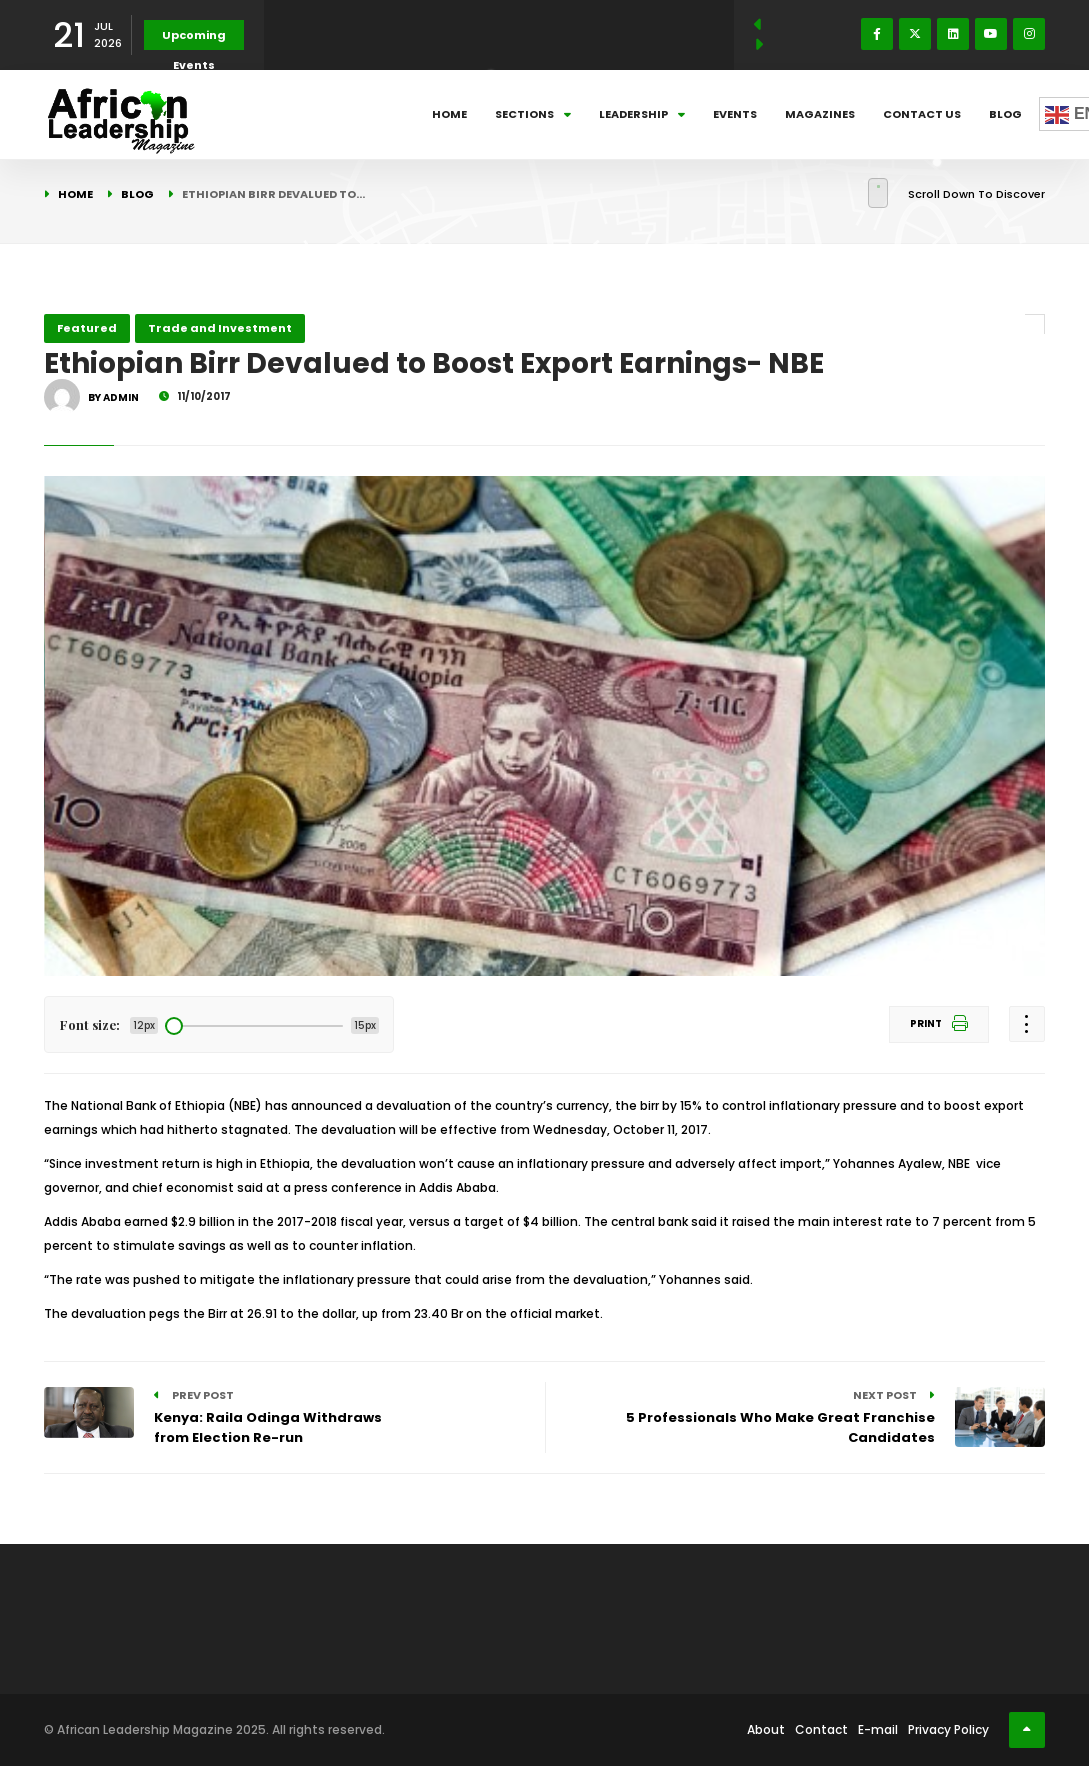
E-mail (878, 1729)
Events (735, 114)
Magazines (820, 114)
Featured (87, 328)
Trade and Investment (220, 328)
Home (449, 114)
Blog (1005, 114)
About (766, 1729)
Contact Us (922, 114)
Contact (821, 1729)
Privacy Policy (948, 1729)
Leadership (642, 114)
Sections (533, 114)
